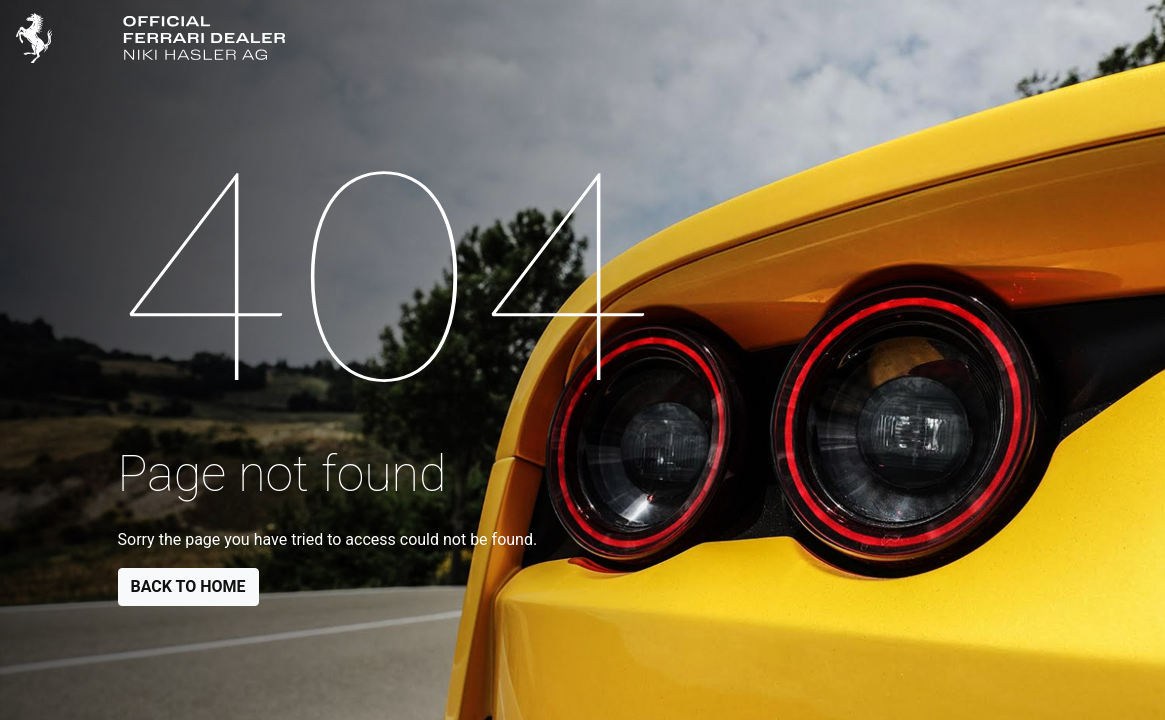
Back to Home (188, 586)
